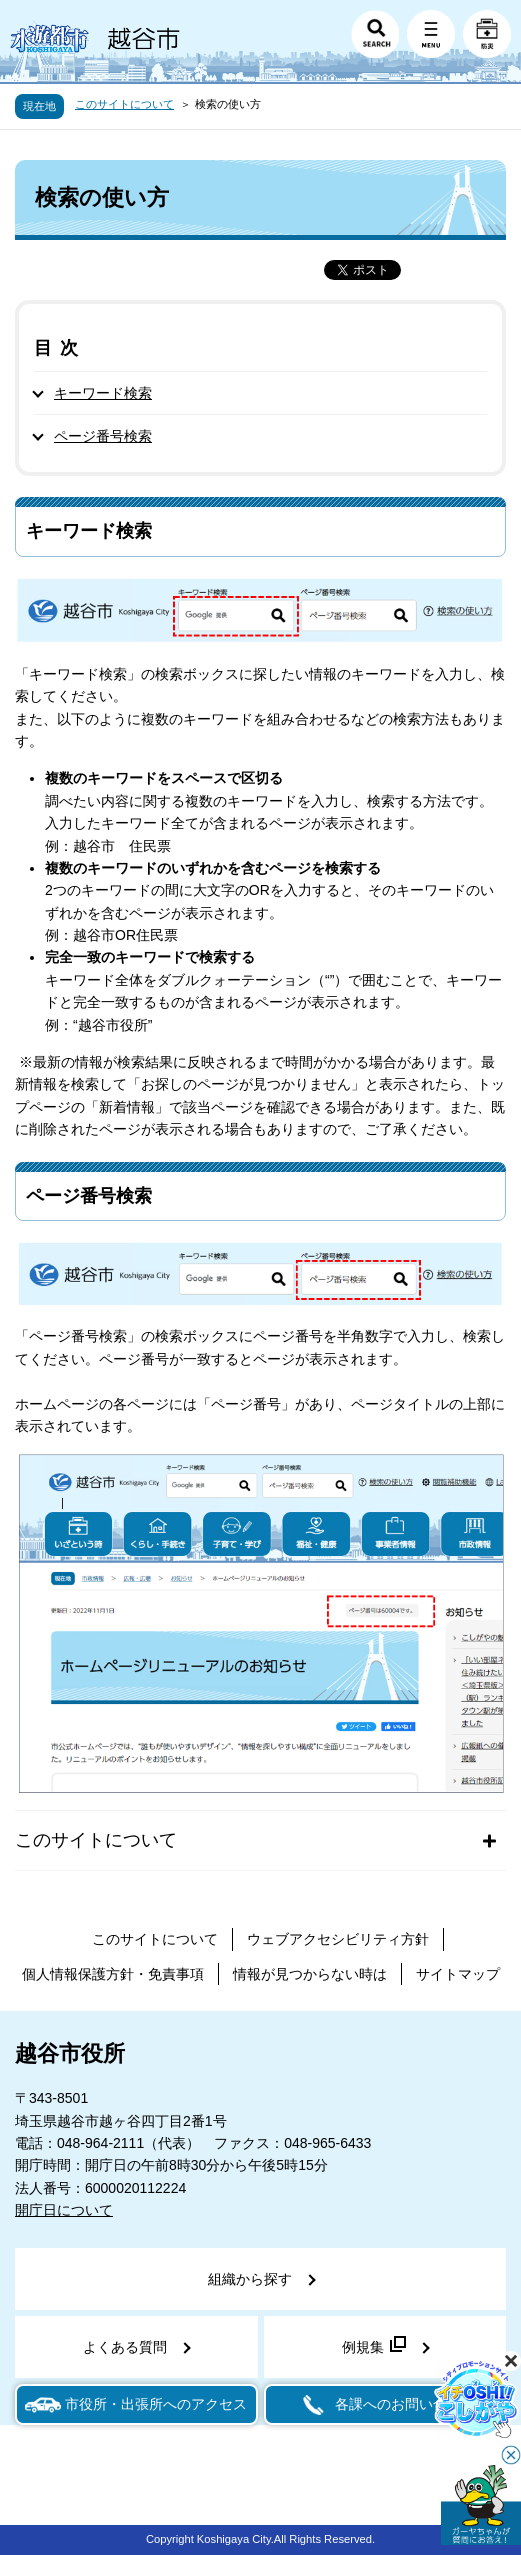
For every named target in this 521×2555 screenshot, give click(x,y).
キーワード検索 (103, 393)
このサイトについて (124, 104)
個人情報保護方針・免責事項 (113, 1974)
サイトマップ (458, 1974)
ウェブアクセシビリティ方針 (338, 1939)
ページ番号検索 (103, 436)
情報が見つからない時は (310, 1974)
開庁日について (64, 2210)
